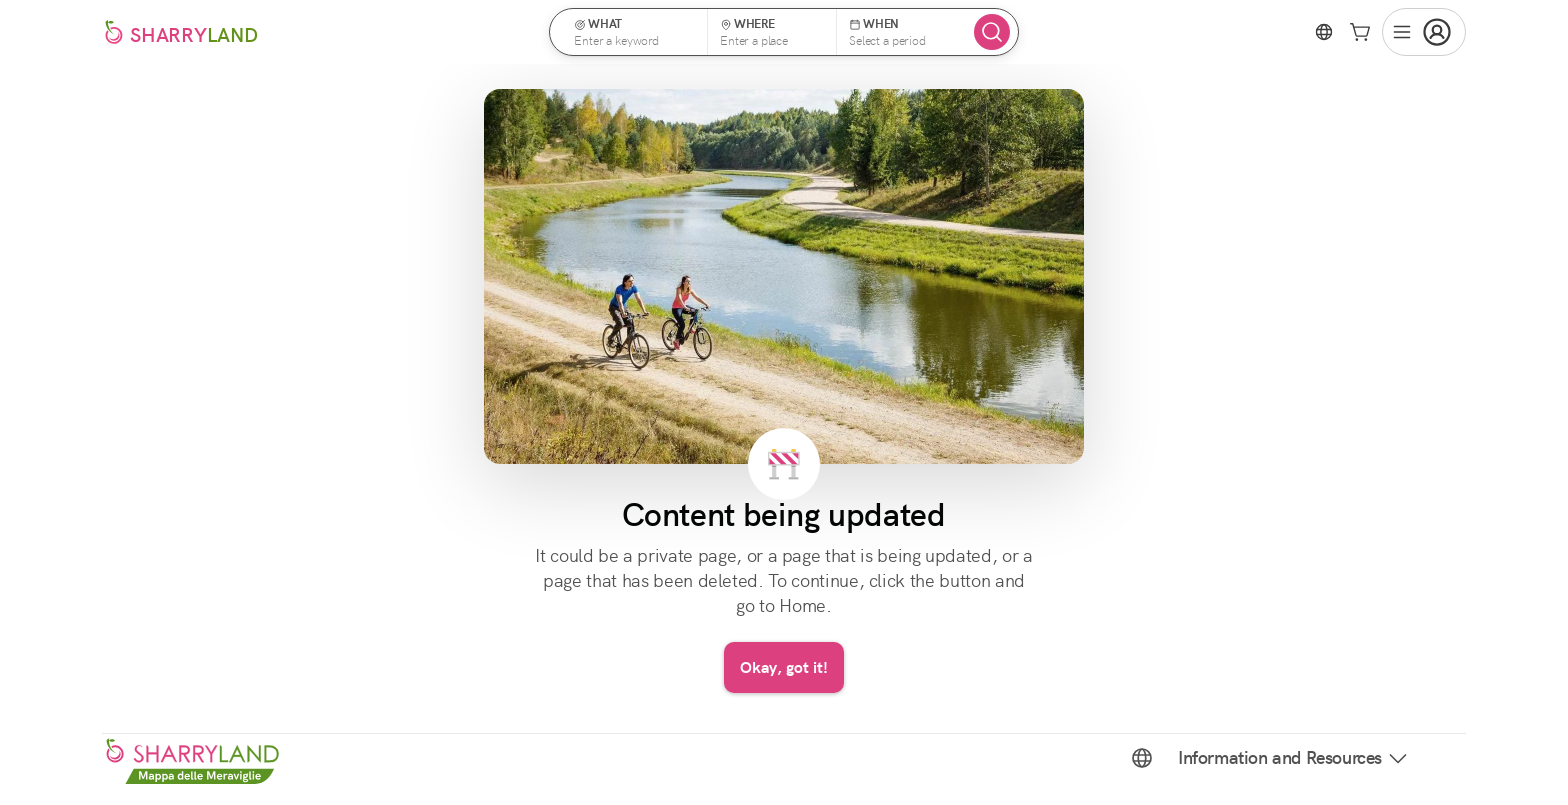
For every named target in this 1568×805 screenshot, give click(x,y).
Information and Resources (1294, 758)
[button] (635, 32)
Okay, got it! (784, 667)
